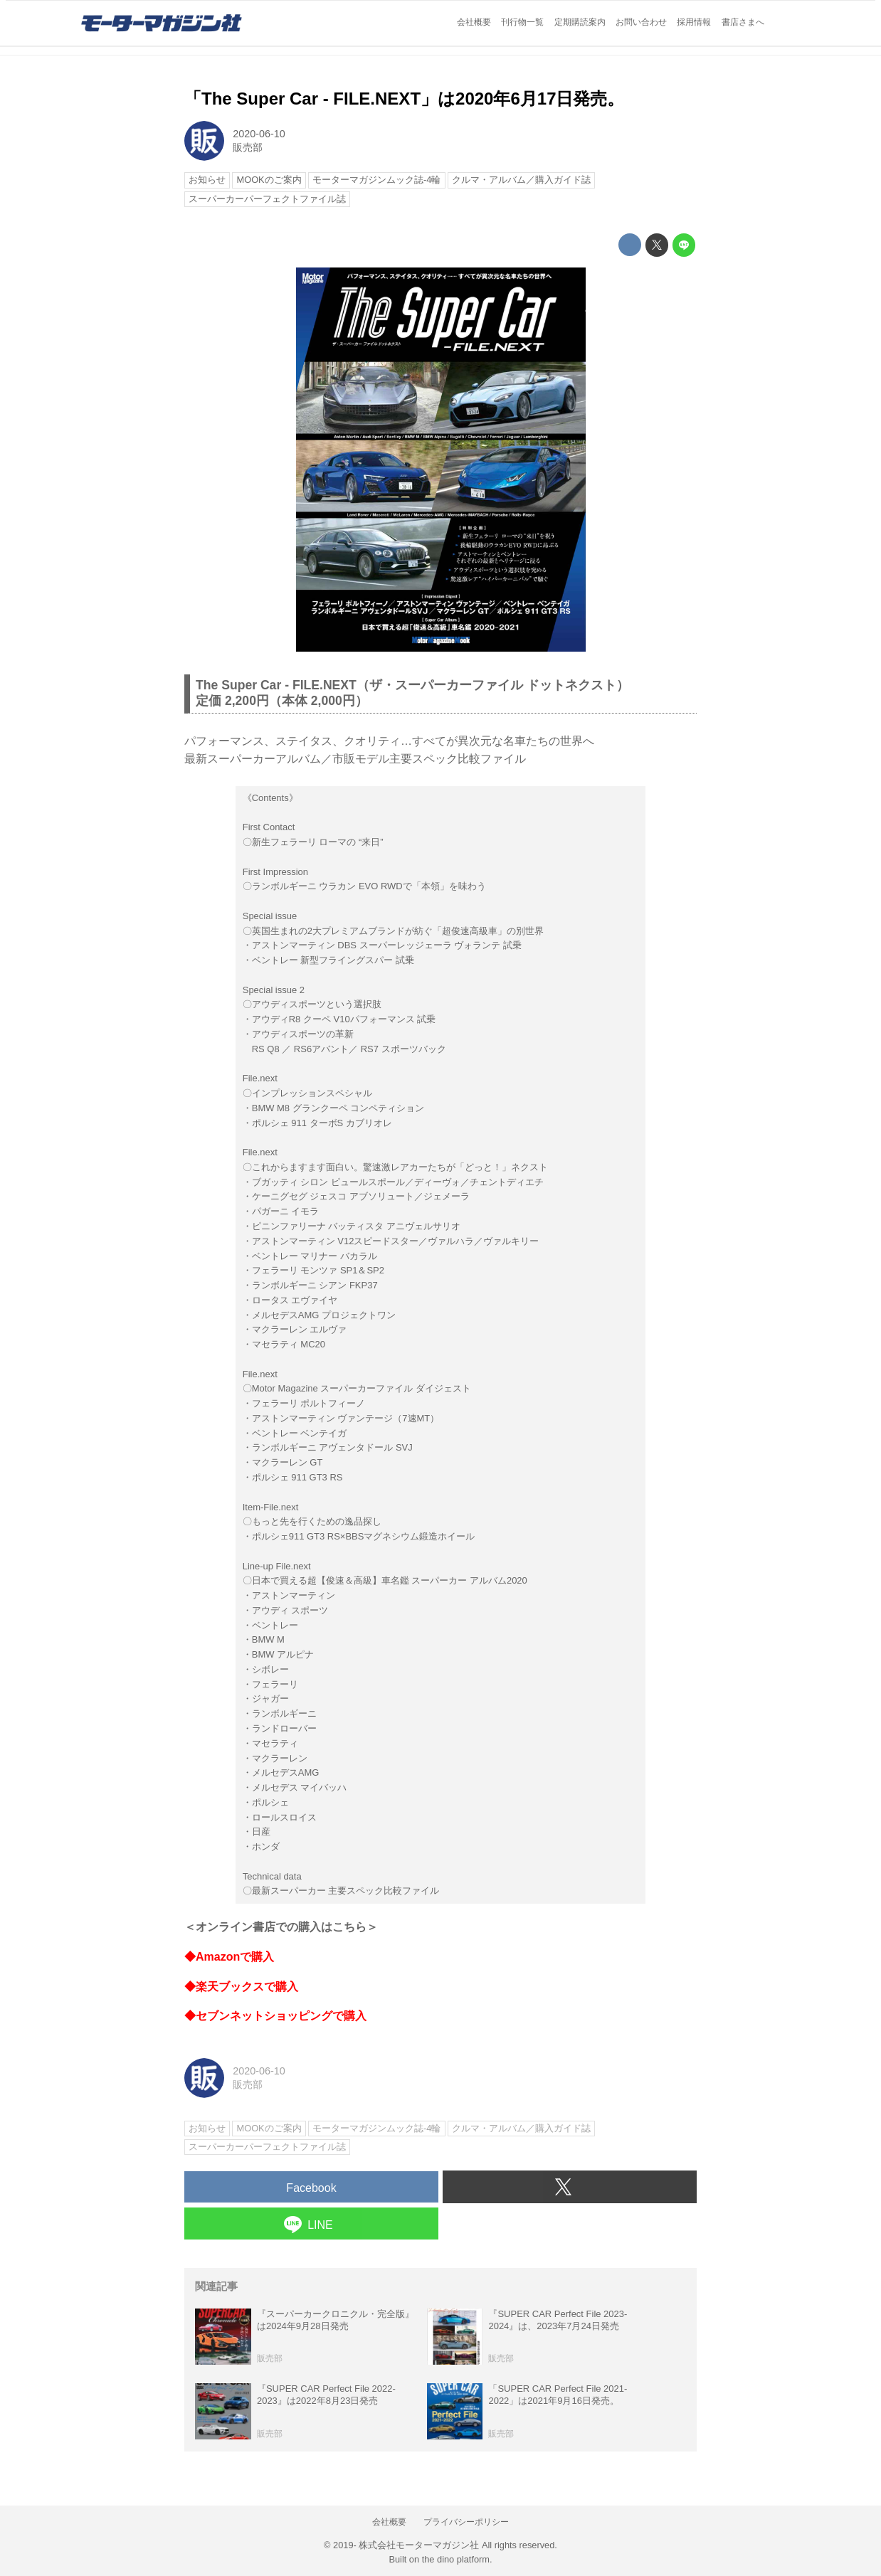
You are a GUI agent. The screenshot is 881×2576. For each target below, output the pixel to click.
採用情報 (694, 22)
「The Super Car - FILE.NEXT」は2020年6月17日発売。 (404, 98)
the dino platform (456, 2559)
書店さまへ (743, 22)
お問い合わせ (641, 22)
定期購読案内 (580, 22)
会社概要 (474, 22)
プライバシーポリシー (466, 2522)
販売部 (248, 147)
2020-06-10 (259, 133)
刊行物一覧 (522, 22)
